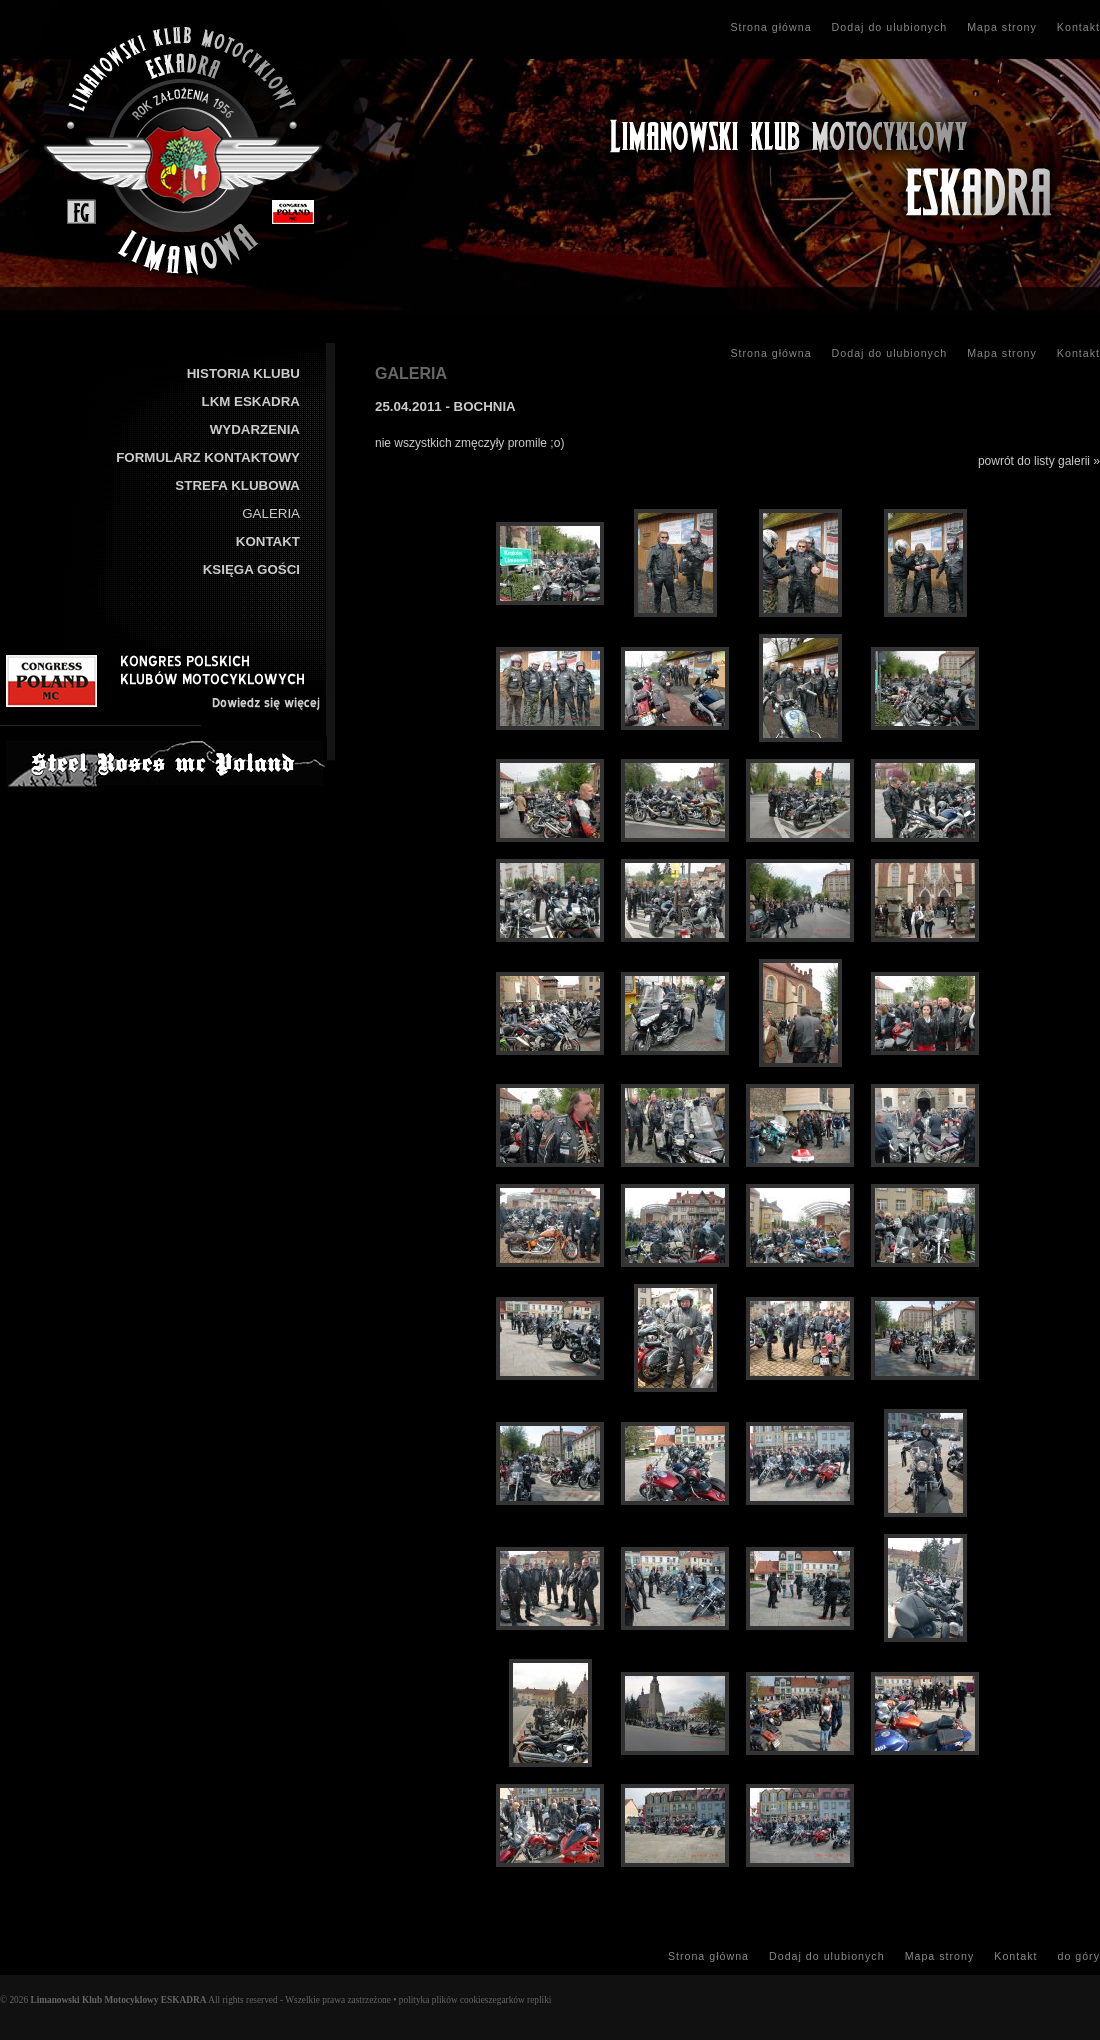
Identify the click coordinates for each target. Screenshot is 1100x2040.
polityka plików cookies (444, 2000)
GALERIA (271, 513)
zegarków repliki (519, 2000)
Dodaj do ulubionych (890, 27)
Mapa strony (1002, 27)
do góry (1078, 1956)
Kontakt (1078, 27)
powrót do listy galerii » (1039, 461)
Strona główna (770, 27)
